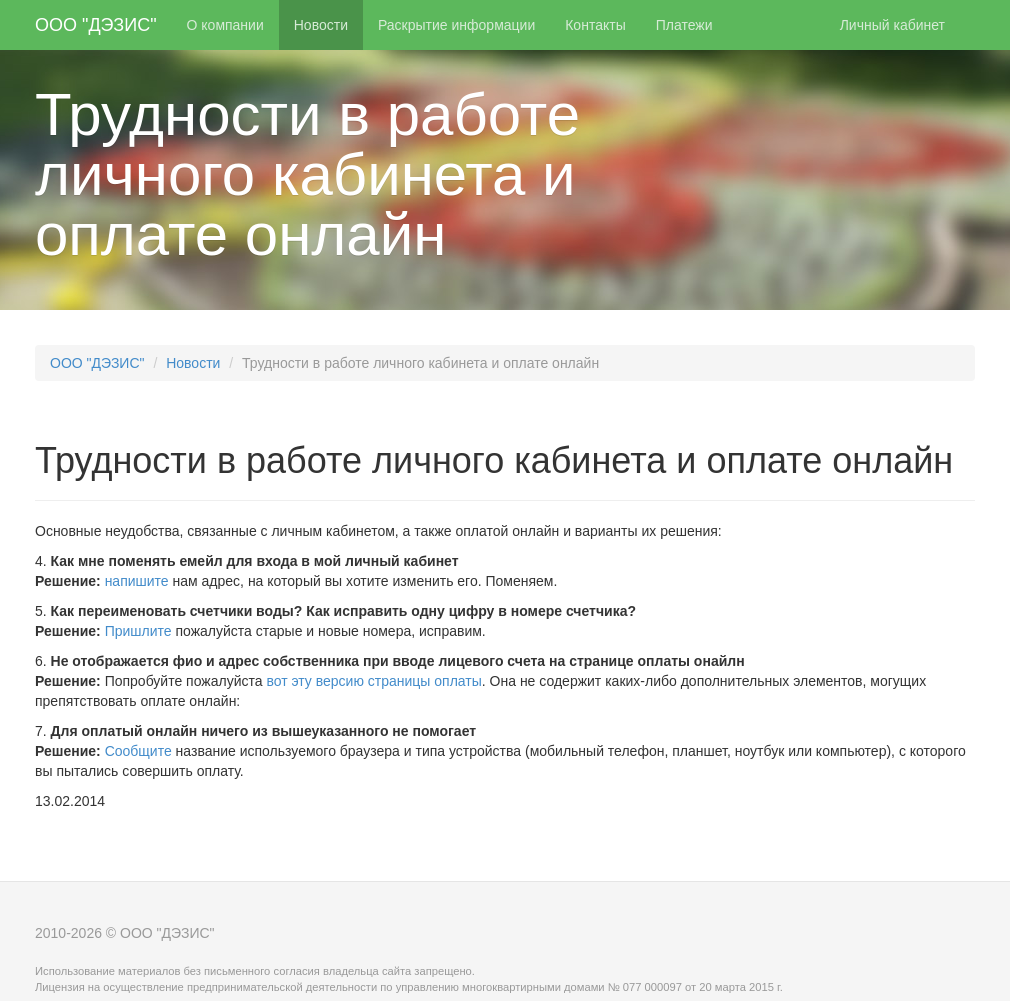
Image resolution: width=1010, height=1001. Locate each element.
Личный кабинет (892, 25)
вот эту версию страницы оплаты (373, 681)
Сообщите (138, 751)
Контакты (595, 25)
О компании (225, 25)
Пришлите (138, 631)
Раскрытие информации (456, 25)
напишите (137, 581)
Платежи (684, 25)
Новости (321, 25)
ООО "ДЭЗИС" (96, 25)
